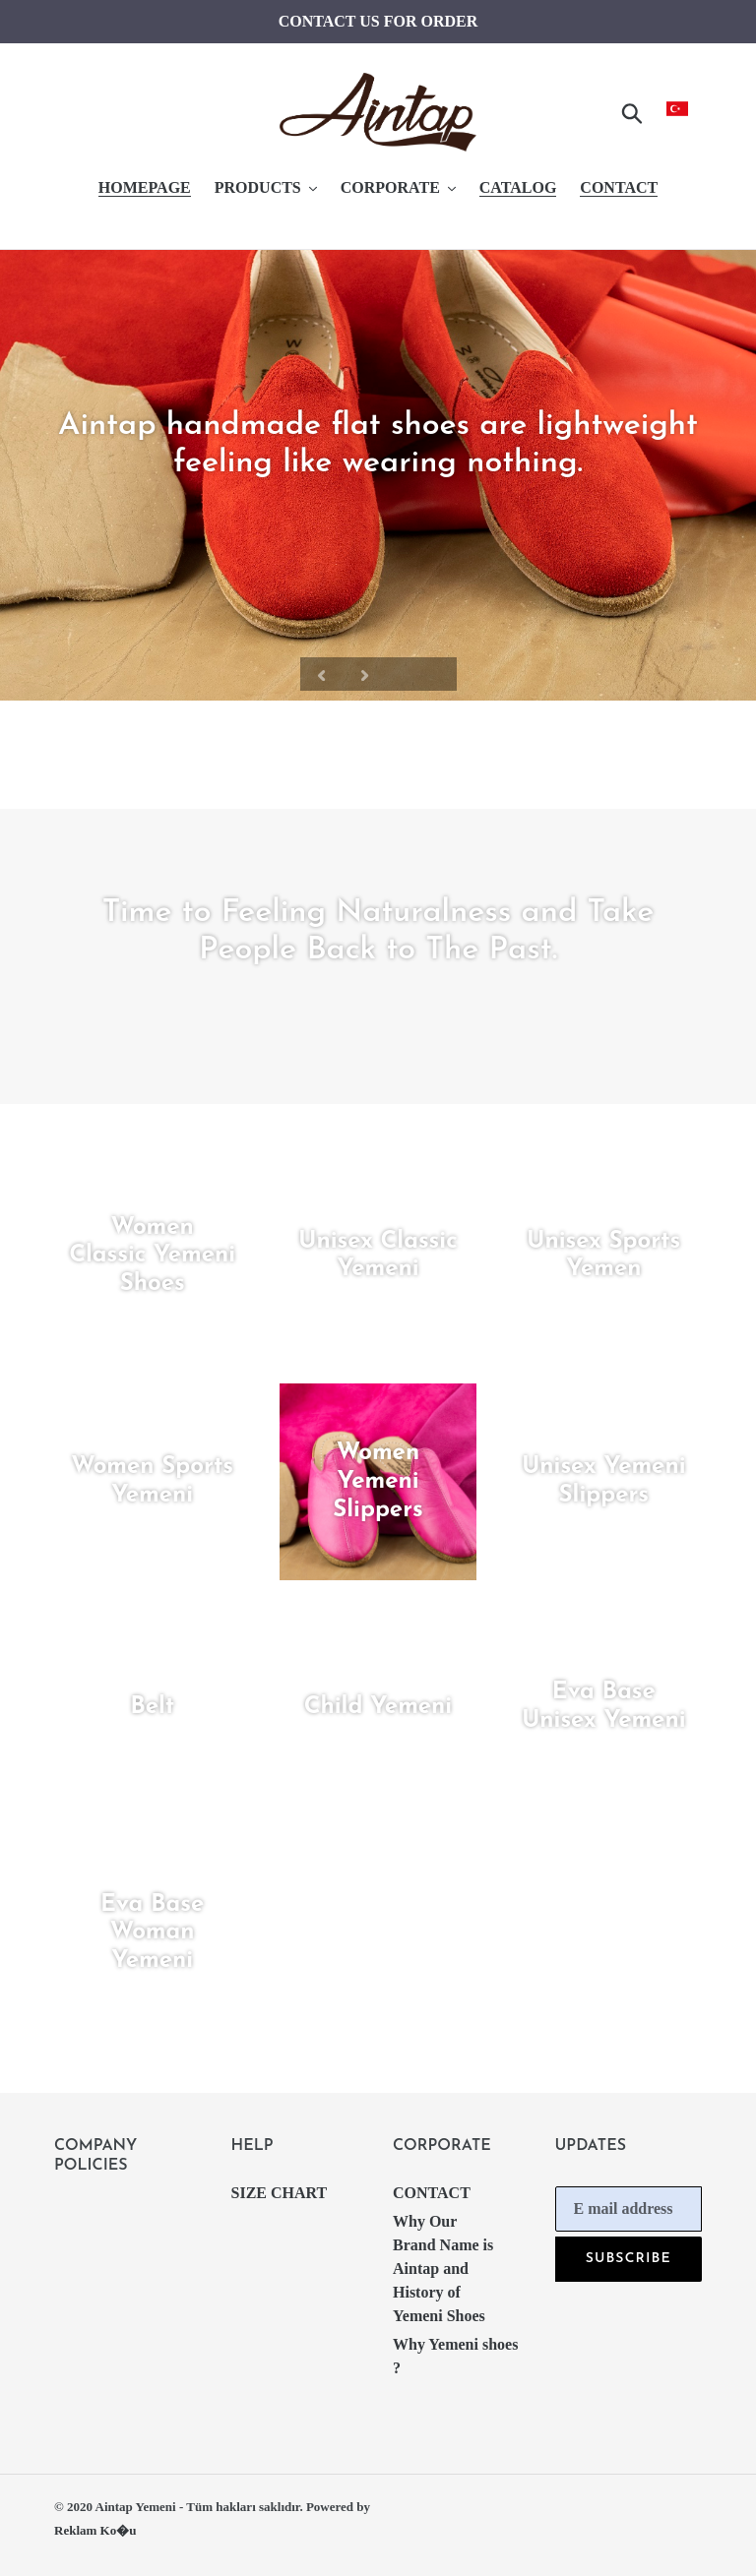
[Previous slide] (322, 674)
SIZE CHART (279, 2192)
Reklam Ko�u (95, 2530)
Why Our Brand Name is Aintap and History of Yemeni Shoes (443, 2268)
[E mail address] (629, 2209)
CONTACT (432, 2192)
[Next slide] (365, 674)
